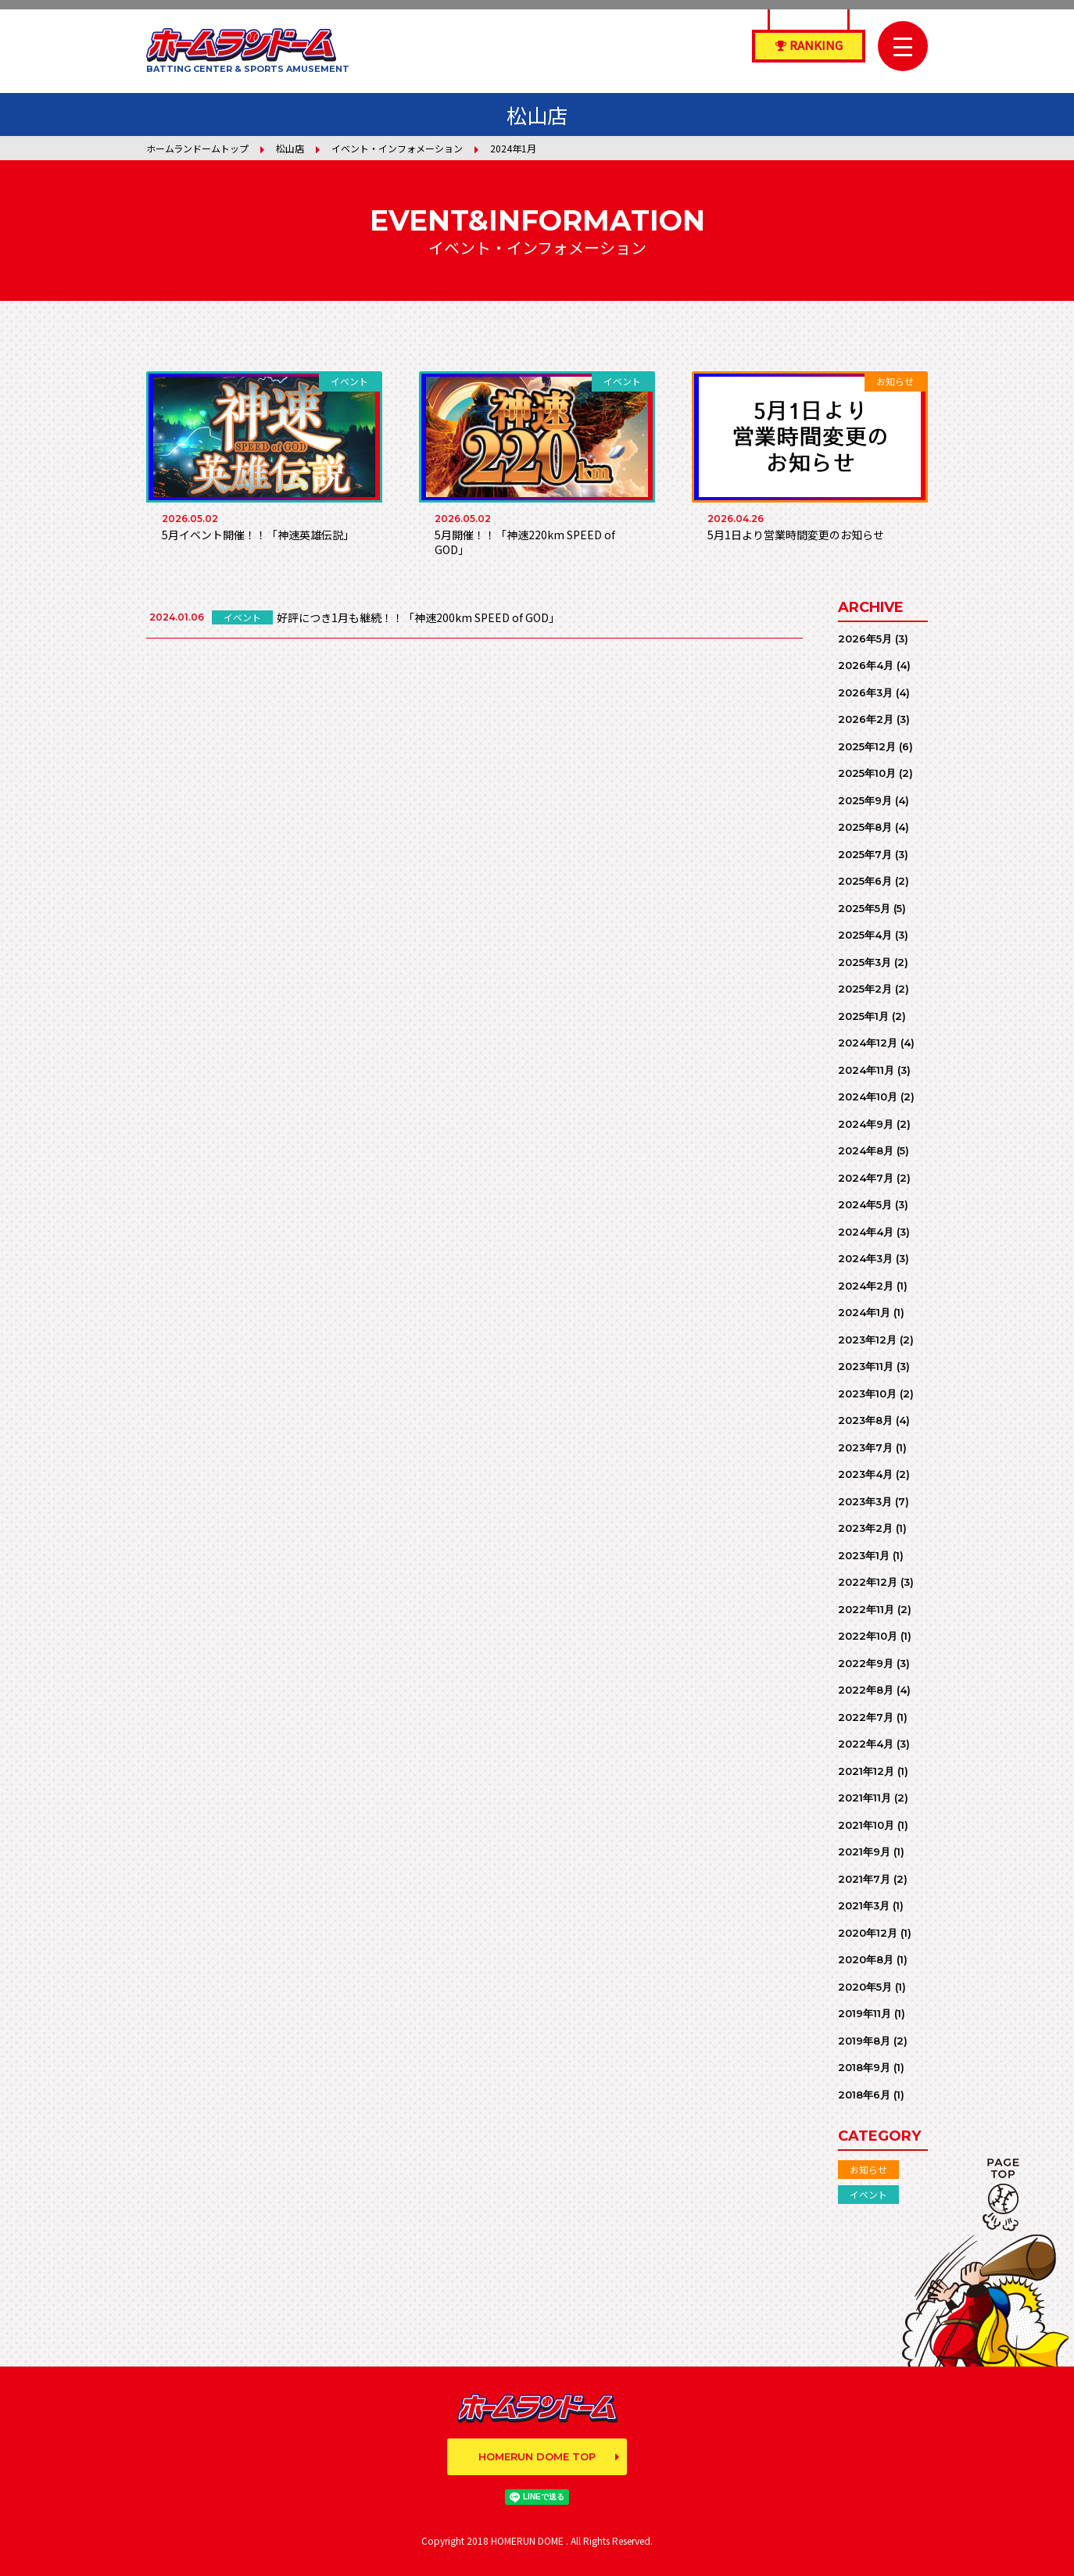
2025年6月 (865, 881)
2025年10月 (867, 773)
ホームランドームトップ (197, 148)
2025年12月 (867, 746)
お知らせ (868, 2169)
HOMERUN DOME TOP (537, 2456)
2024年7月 (865, 1178)
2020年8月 (865, 1959)
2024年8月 (865, 1150)
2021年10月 (866, 1825)
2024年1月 (864, 1312)
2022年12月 (867, 1582)
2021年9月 (864, 1851)
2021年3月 (864, 1905)
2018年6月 (864, 2094)
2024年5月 (865, 1204)
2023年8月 (865, 1420)
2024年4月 (865, 1231)
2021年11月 (864, 1797)
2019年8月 (864, 2040)
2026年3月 (865, 692)
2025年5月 (864, 908)
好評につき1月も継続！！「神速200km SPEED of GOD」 (418, 617)
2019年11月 (864, 2013)
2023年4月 (865, 1474)
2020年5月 (865, 1986)
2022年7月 (865, 1717)
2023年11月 (865, 1366)
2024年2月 (865, 1285)
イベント (868, 2194)
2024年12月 (867, 1042)
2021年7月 (864, 1879)
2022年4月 (865, 1743)
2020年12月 (867, 1933)
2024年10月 (867, 1096)
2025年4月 (865, 934)
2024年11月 (866, 1070)
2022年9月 (865, 1663)
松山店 (290, 148)
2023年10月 (867, 1393)
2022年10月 (867, 1636)
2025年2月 (865, 988)
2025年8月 (865, 827)
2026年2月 (865, 719)
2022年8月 (865, 1689)
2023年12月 (867, 1339)
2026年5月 (865, 638)
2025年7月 (865, 854)
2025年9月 (865, 800)
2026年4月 (865, 665)
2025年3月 (864, 962)
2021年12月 (866, 1771)
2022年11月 (866, 1609)
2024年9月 (865, 1124)
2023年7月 (865, 1447)
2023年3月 (865, 1501)
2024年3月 (865, 1258)
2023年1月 (864, 1555)
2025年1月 (863, 1016)
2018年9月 (864, 2067)
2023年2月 (865, 1528)
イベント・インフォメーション (397, 148)
